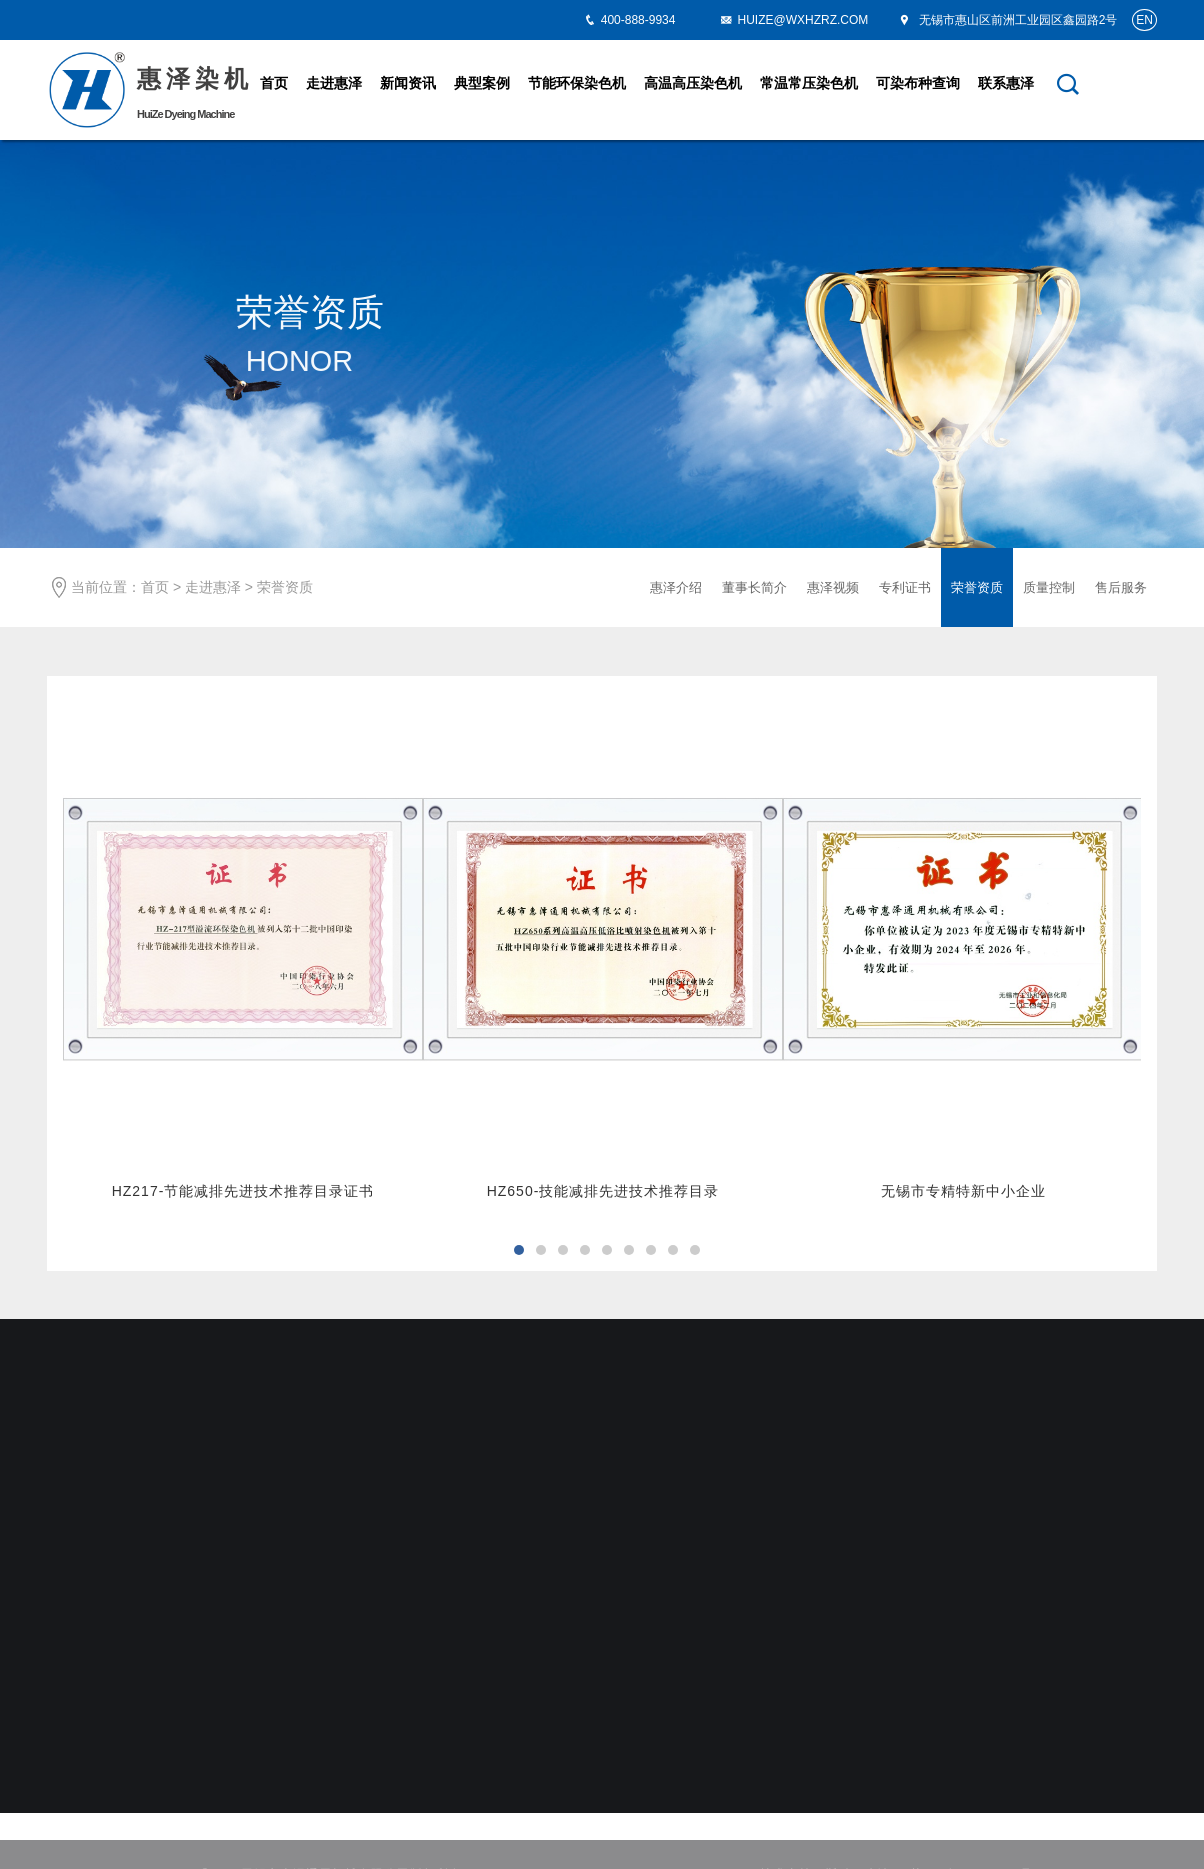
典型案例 (482, 83)
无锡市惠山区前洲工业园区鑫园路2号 (1007, 20)
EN (1144, 20)
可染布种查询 (918, 83)
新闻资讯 (408, 83)
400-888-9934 (638, 20)
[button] (519, 1250)
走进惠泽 (334, 83)
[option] (243, 953)
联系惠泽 (1006, 83)
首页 (274, 83)
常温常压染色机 (809, 83)
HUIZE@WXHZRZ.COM (794, 20)
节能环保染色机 (577, 83)
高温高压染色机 (693, 83)
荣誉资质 (285, 587)
